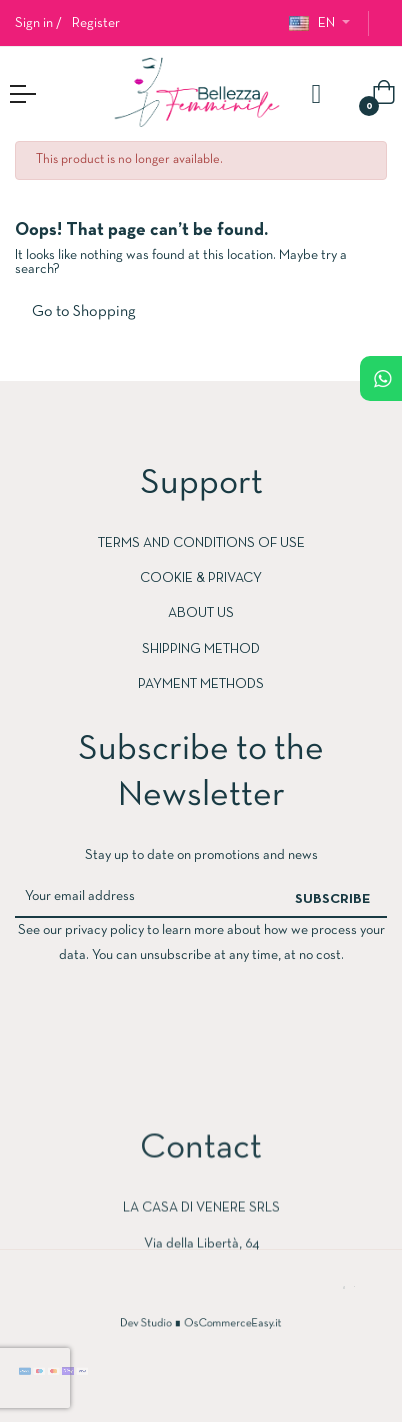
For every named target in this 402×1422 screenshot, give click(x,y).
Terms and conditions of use (201, 543)
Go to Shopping (84, 312)
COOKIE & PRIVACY (201, 578)
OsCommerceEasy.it (224, 1324)
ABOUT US (201, 613)
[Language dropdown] (319, 23)
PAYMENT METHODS (201, 684)
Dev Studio (160, 1324)
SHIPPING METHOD (201, 649)
